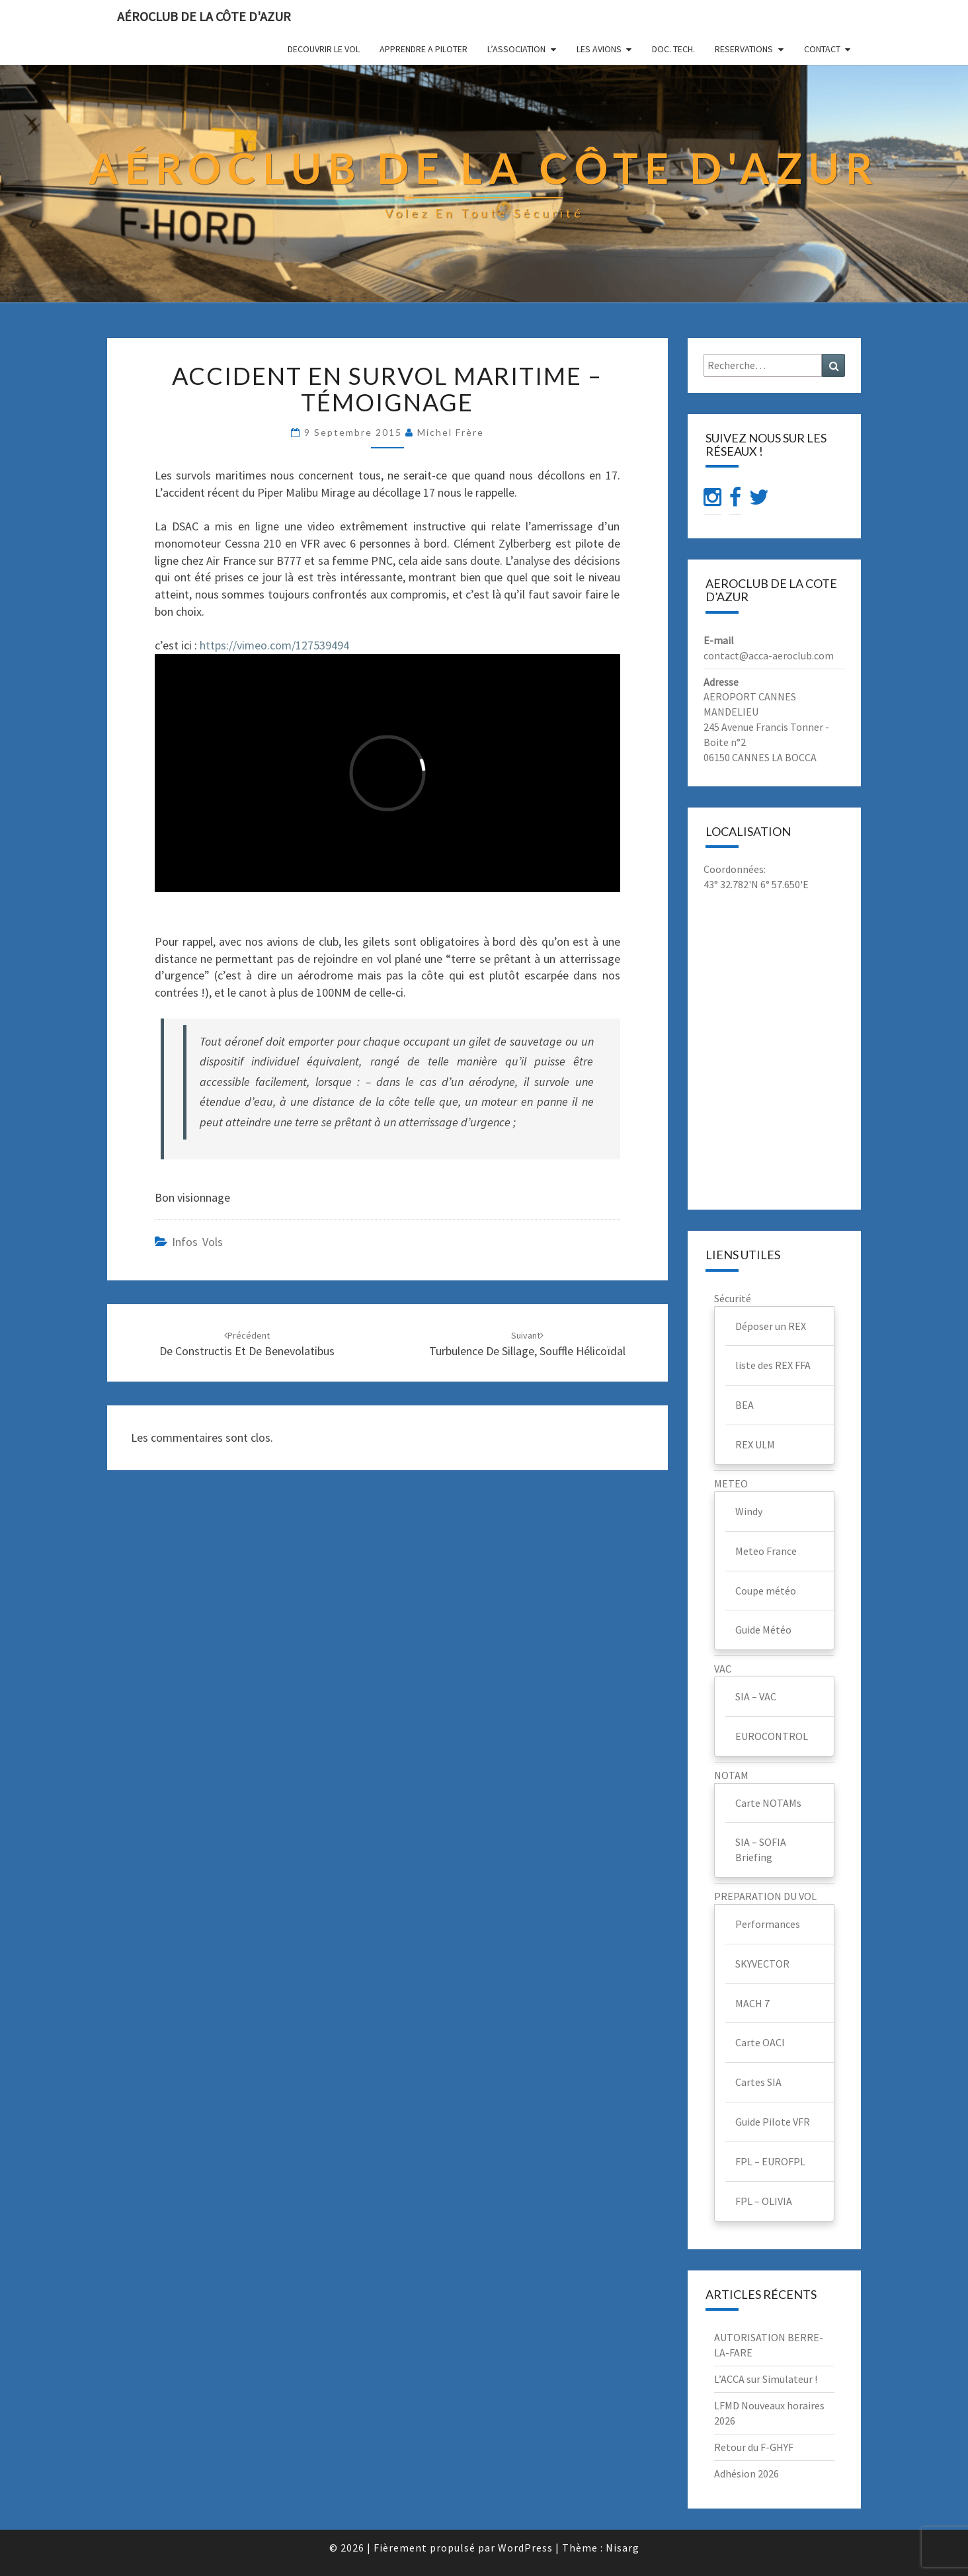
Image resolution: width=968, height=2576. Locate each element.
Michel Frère (450, 432)
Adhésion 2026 (746, 2473)
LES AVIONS (599, 49)
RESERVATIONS (744, 49)
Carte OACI (760, 2042)
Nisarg (622, 2547)
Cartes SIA (758, 2082)
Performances (767, 1924)
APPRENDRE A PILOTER (423, 49)
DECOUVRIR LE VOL (324, 49)
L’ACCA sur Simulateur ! (765, 2379)
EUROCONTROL (771, 1736)
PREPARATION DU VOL (765, 1896)
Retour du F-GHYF (753, 2447)
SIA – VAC (755, 1696)
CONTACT (822, 49)
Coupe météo (765, 1590)
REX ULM (755, 1444)
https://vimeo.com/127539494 (274, 645)
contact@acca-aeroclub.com (769, 655)
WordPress (525, 2547)
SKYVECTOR (762, 1963)
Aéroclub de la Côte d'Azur (204, 16)
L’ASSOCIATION (516, 49)
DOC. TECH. (673, 49)
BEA (744, 1404)
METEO (731, 1483)
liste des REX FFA (773, 1365)
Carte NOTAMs (768, 1802)
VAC (722, 1668)
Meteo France (766, 1551)
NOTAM (731, 1775)
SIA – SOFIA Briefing (760, 1849)
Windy (748, 1511)
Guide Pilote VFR (772, 2121)
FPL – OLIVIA (763, 2201)
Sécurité (732, 1298)
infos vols (197, 1241)
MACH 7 (752, 2003)
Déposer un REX (770, 1326)
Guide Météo (763, 1629)
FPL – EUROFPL (770, 2161)
